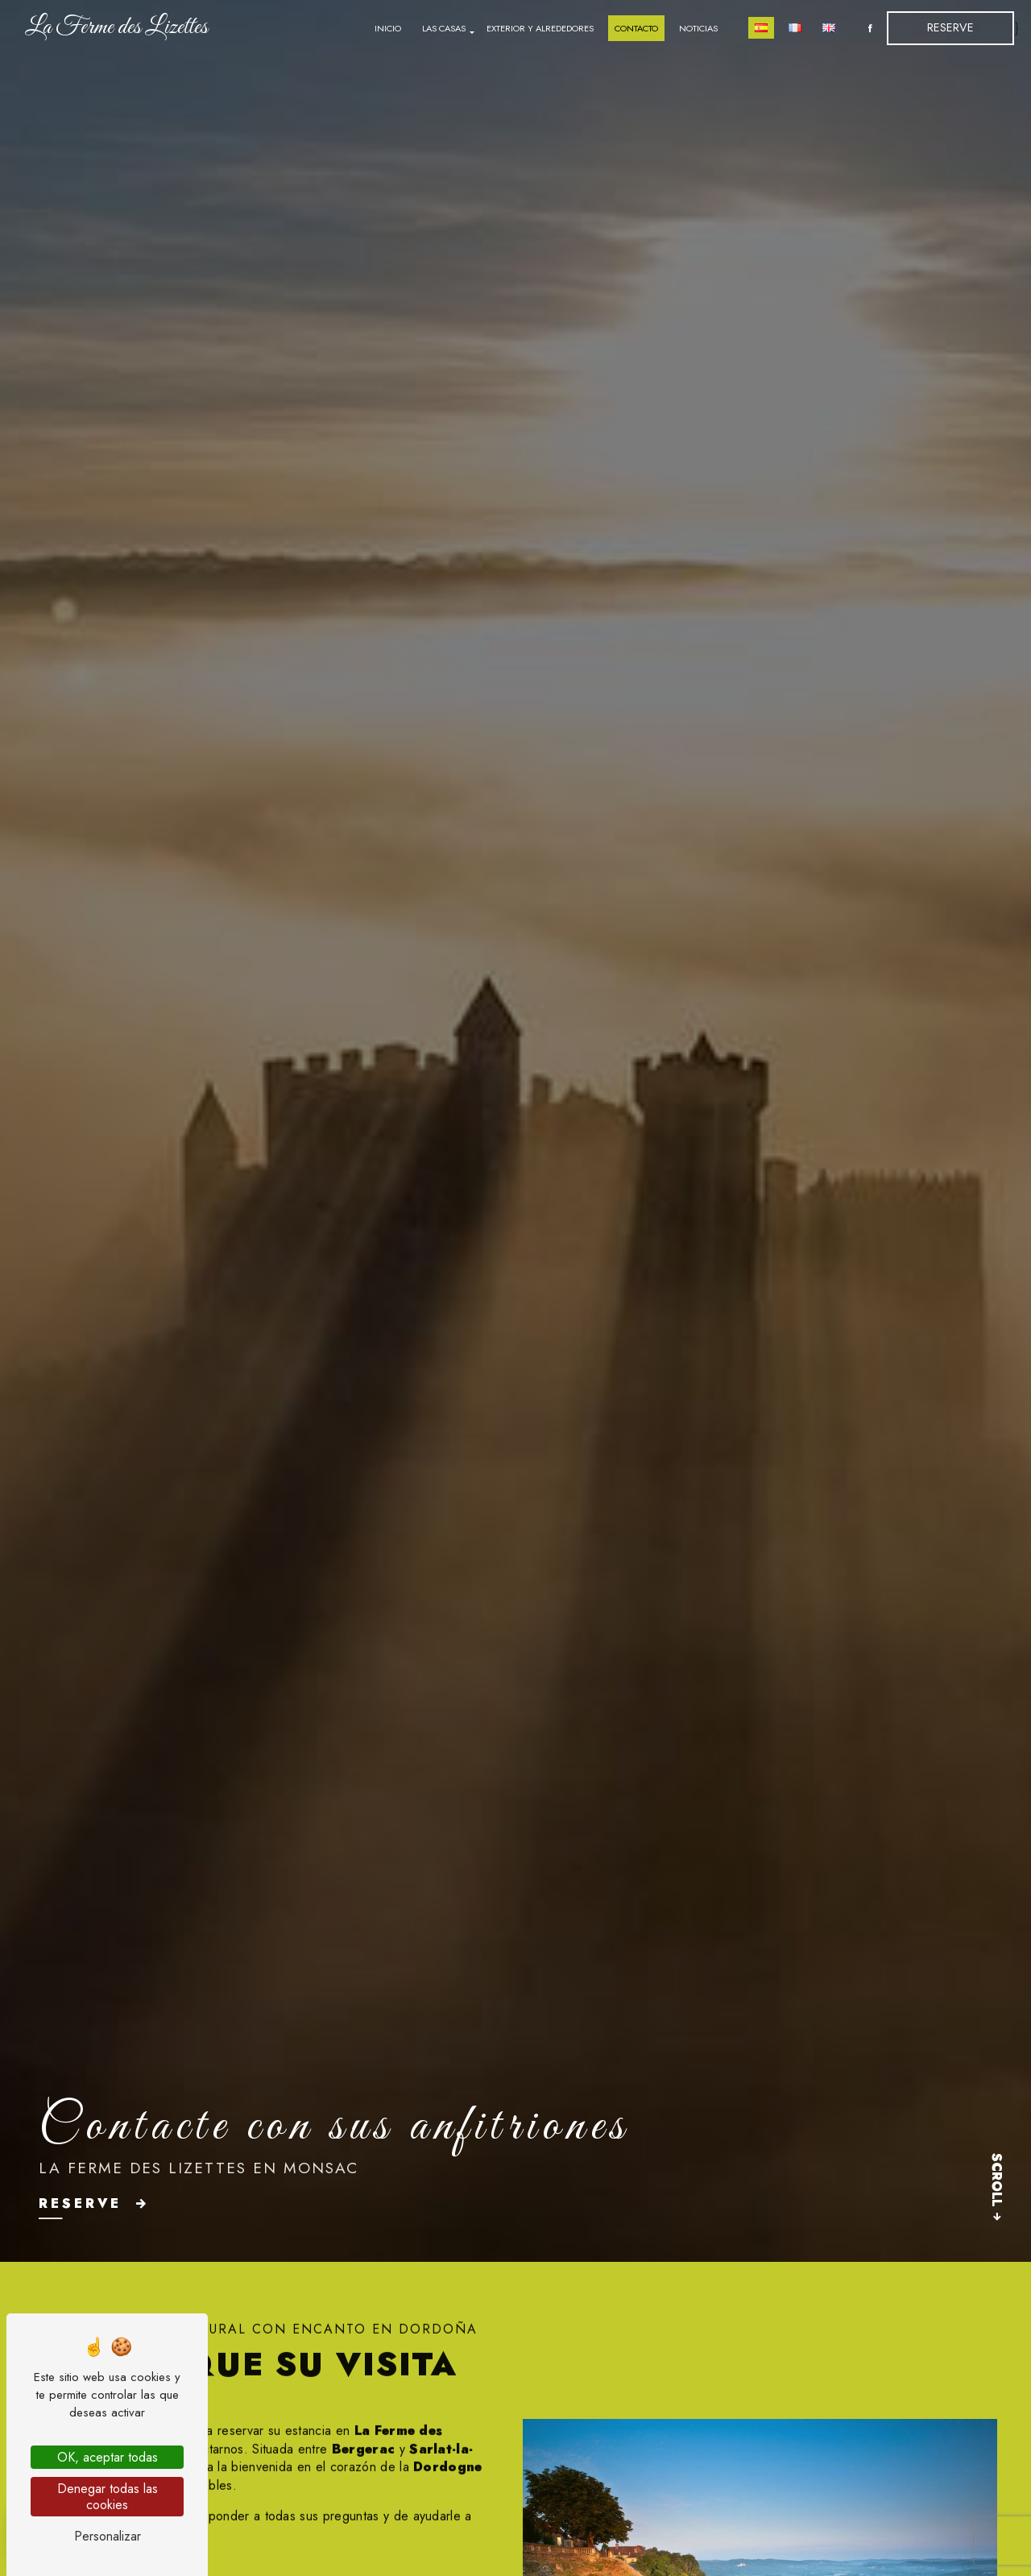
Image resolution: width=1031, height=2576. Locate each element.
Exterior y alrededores (540, 28)
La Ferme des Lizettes (116, 27)
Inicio (388, 28)
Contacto (636, 28)
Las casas (444, 28)
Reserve (950, 27)
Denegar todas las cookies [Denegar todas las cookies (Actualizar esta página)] (107, 2496)
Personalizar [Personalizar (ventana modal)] (107, 2536)
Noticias (698, 28)
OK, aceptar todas (107, 2457)
